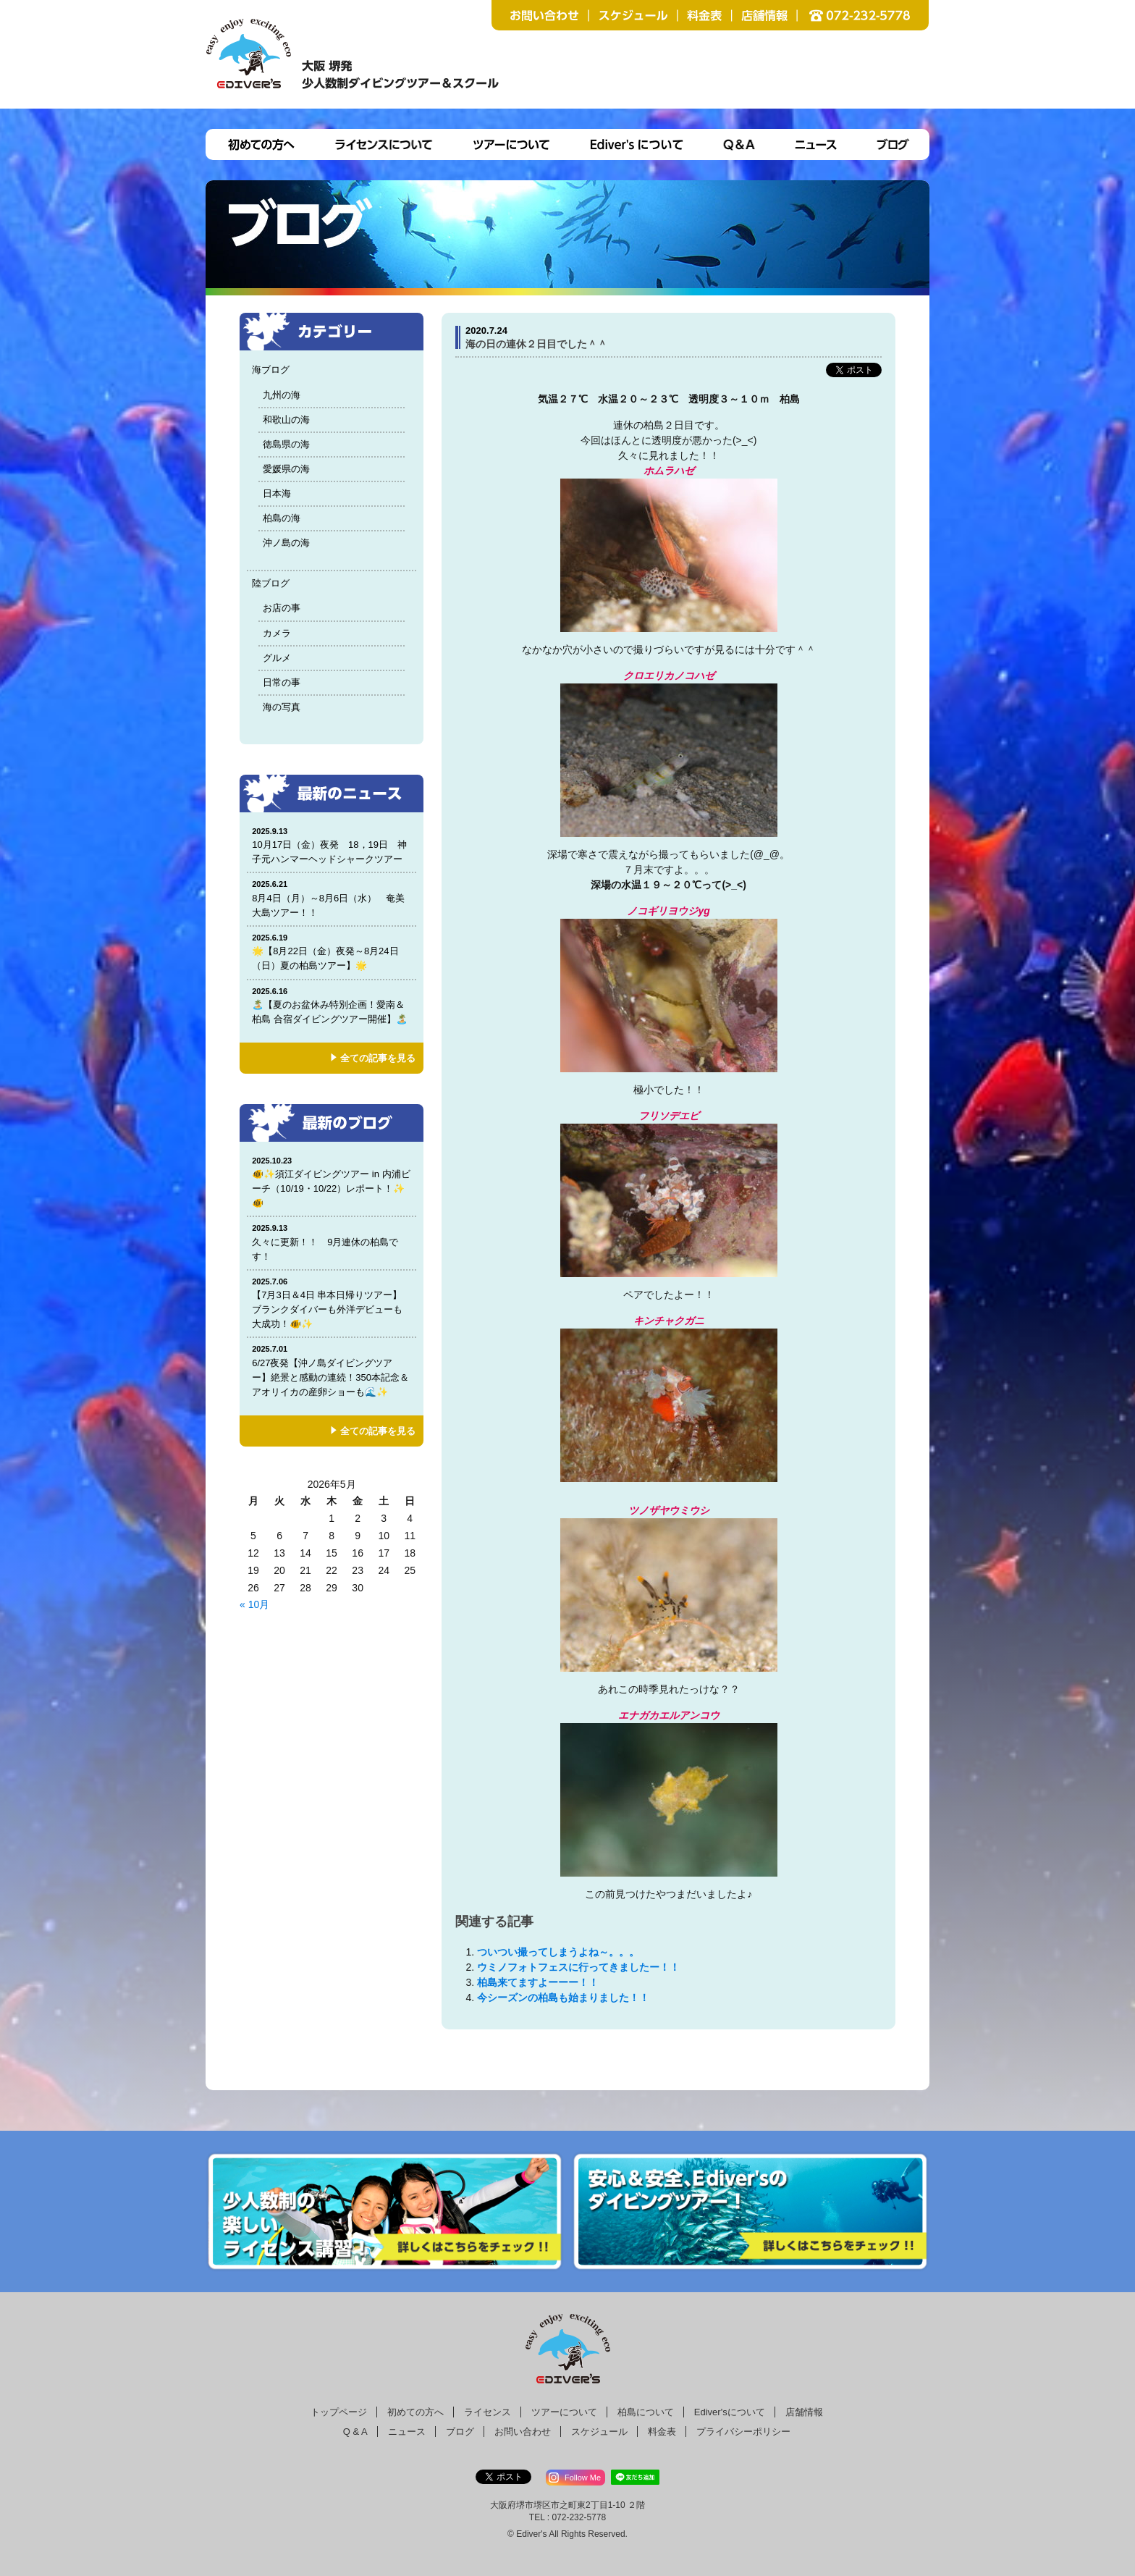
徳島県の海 (286, 444)
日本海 (277, 493)
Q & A (355, 2431)
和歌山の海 (286, 419)
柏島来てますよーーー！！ (538, 1982)
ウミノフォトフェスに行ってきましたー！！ (578, 1967)
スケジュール (599, 2431)
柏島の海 (281, 518)
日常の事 (281, 682)
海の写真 (281, 707)
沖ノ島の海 (286, 542)
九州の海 (281, 395)
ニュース (407, 2431)
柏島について (645, 2412)
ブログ (460, 2431)
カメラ (277, 633)
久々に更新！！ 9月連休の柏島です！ (331, 1242)
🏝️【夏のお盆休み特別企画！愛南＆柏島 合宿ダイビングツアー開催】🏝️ (331, 1005)
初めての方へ (415, 2412)
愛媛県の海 (286, 468)
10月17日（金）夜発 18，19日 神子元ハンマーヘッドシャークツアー (332, 845)
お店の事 (281, 607)
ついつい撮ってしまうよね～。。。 (558, 1952)
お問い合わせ (522, 2431)
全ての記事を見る (377, 1058)
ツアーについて (564, 2412)
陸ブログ (271, 583)
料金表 (662, 2431)
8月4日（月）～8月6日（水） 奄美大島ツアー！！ (331, 898)
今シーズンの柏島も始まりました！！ (563, 1997)
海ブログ (271, 369)
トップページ (339, 2412)
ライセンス (487, 2412)
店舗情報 (804, 2412)
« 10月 (254, 1604)
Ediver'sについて (729, 2412)
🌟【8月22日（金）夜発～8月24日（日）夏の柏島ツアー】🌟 (331, 952)
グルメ (277, 657)
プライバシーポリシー (743, 2431)
